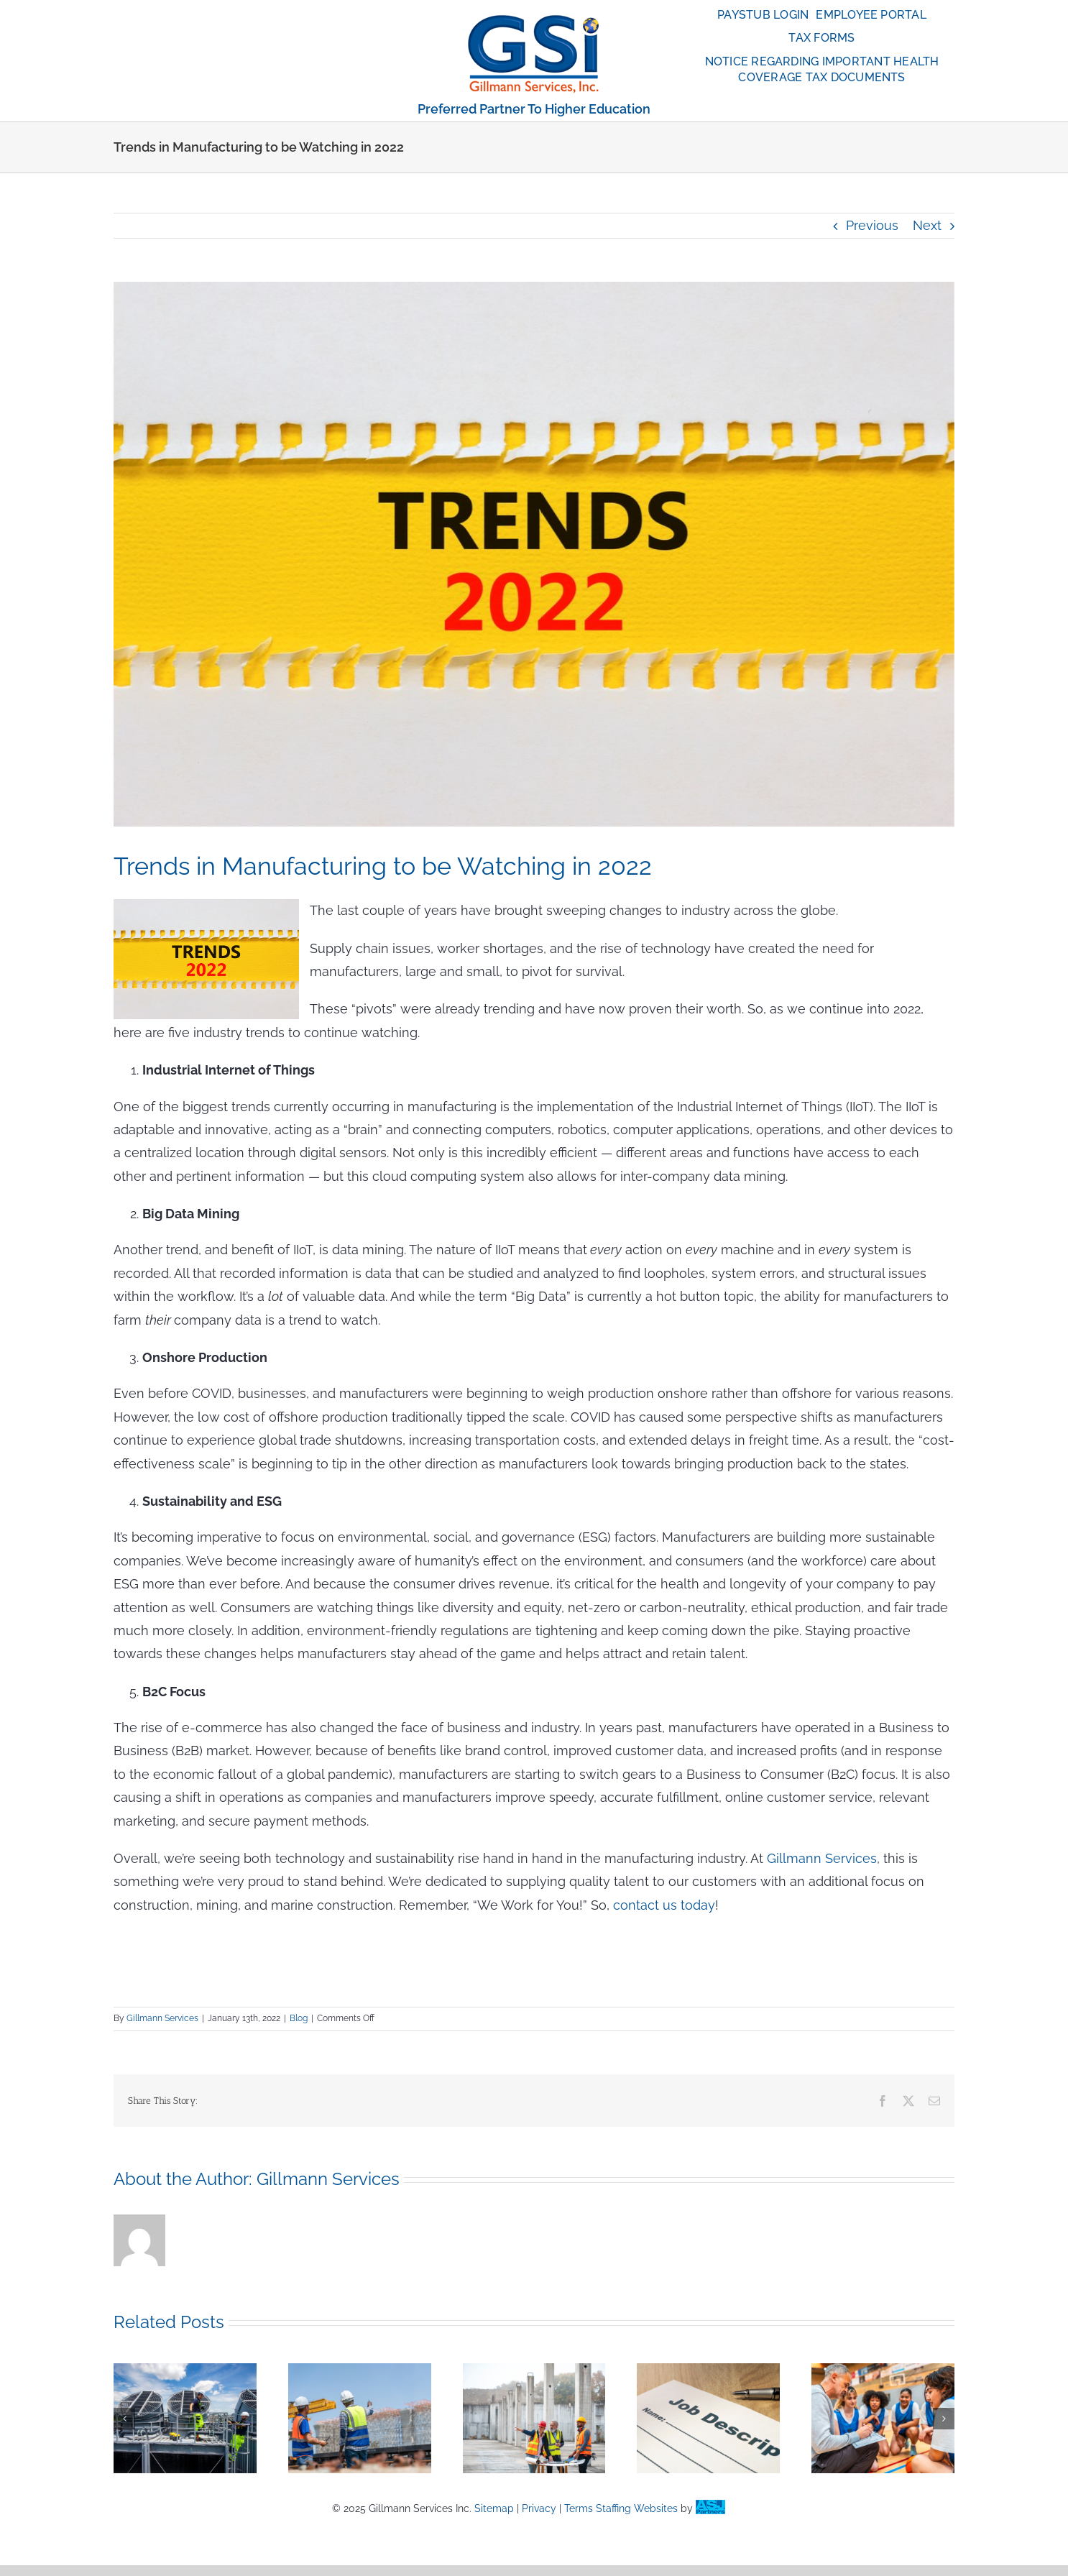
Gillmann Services (822, 1858)
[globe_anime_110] (534, 20)
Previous (872, 225)
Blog (299, 2018)
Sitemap (494, 2508)
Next (927, 225)
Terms (578, 2508)
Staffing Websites (637, 2508)
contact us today (664, 1905)
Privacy (539, 2508)
